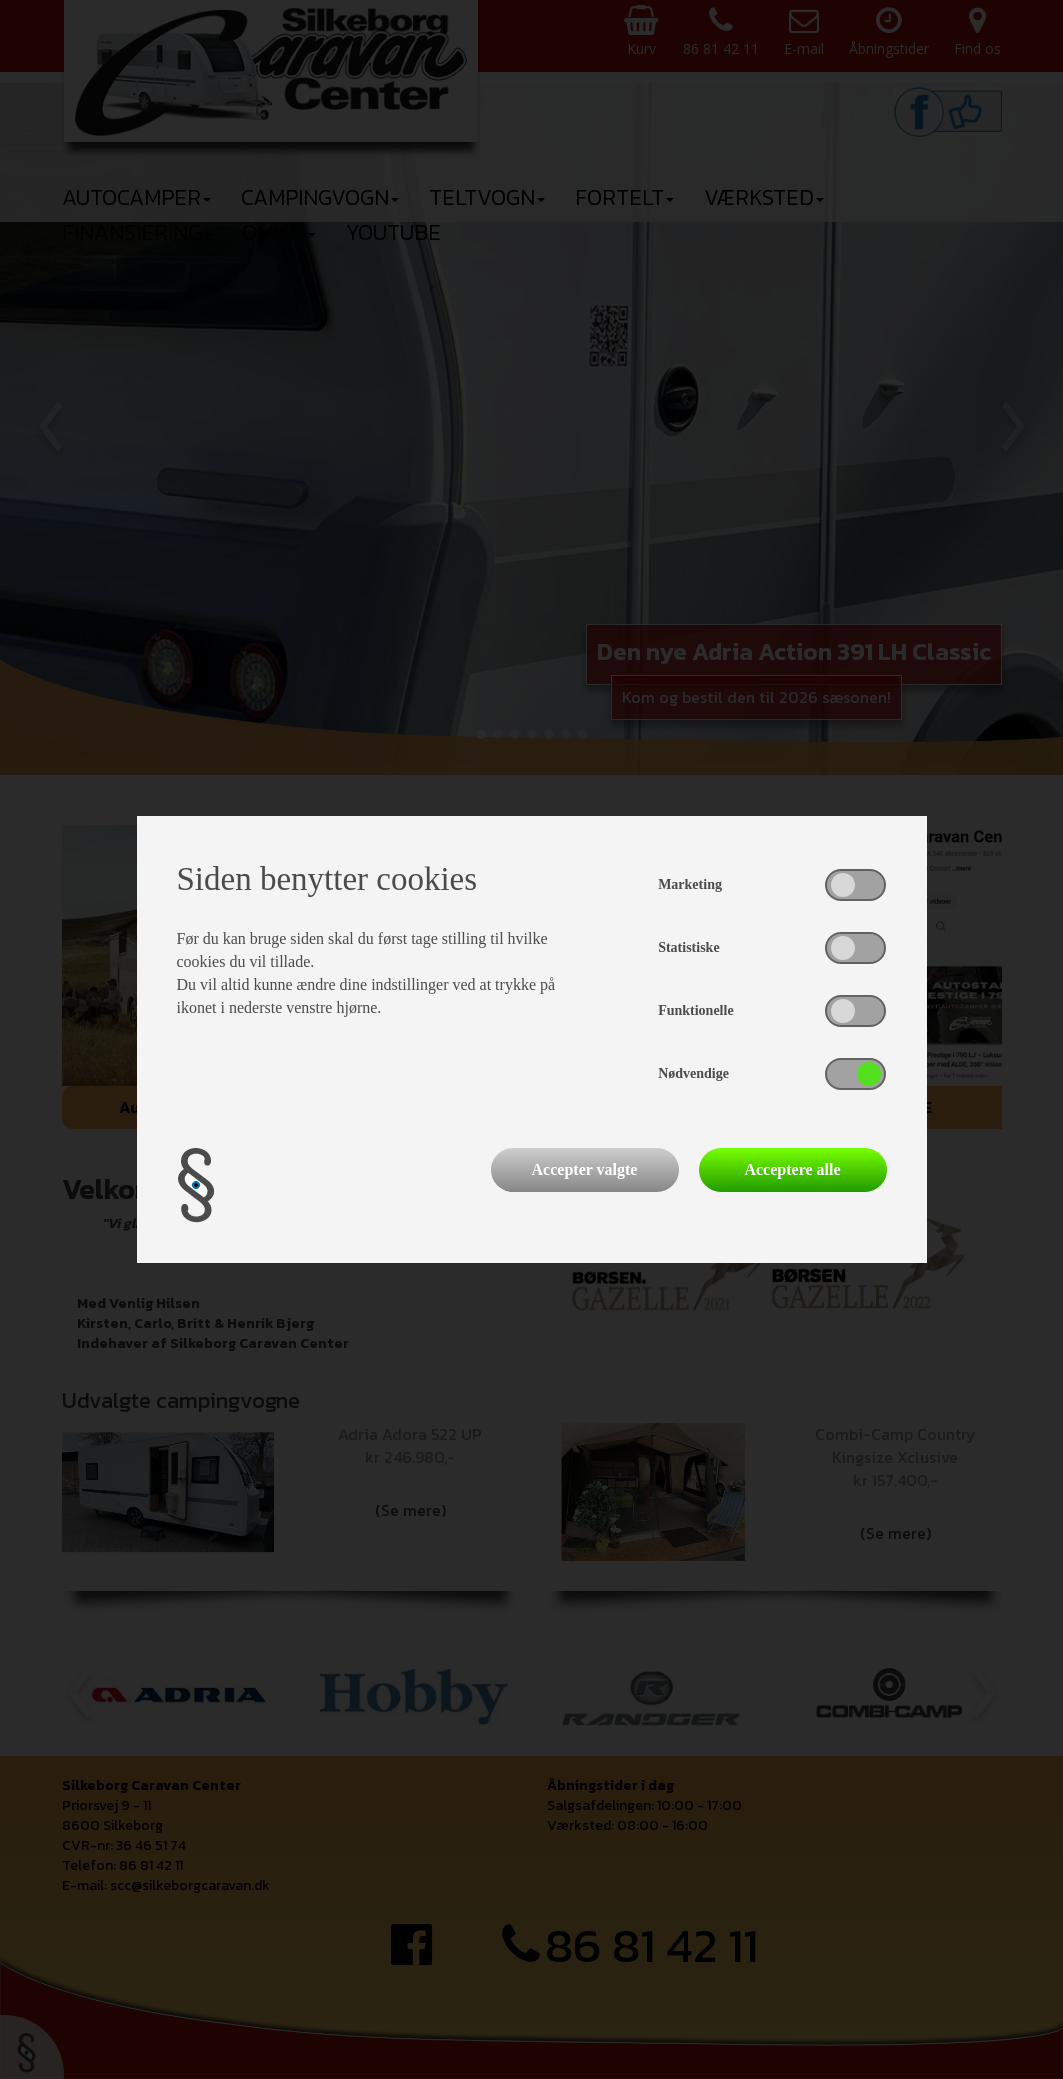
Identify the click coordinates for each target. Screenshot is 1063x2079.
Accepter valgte (585, 1169)
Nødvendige (693, 1073)
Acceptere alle (792, 1169)
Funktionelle (695, 1010)
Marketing (690, 884)
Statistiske (688, 947)
